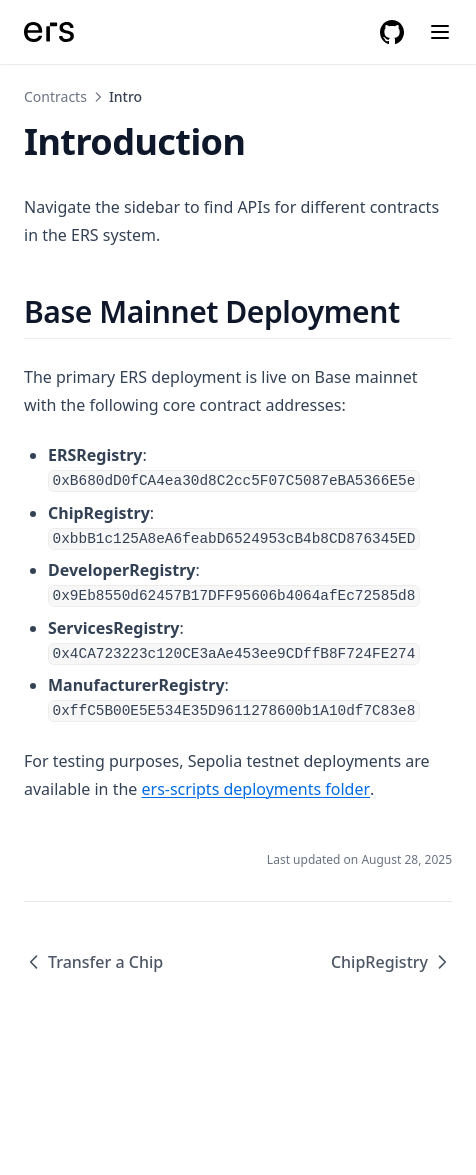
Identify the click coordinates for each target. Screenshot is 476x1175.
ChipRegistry (391, 962)
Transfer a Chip (93, 962)
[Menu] (440, 32)
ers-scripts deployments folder (256, 789)
